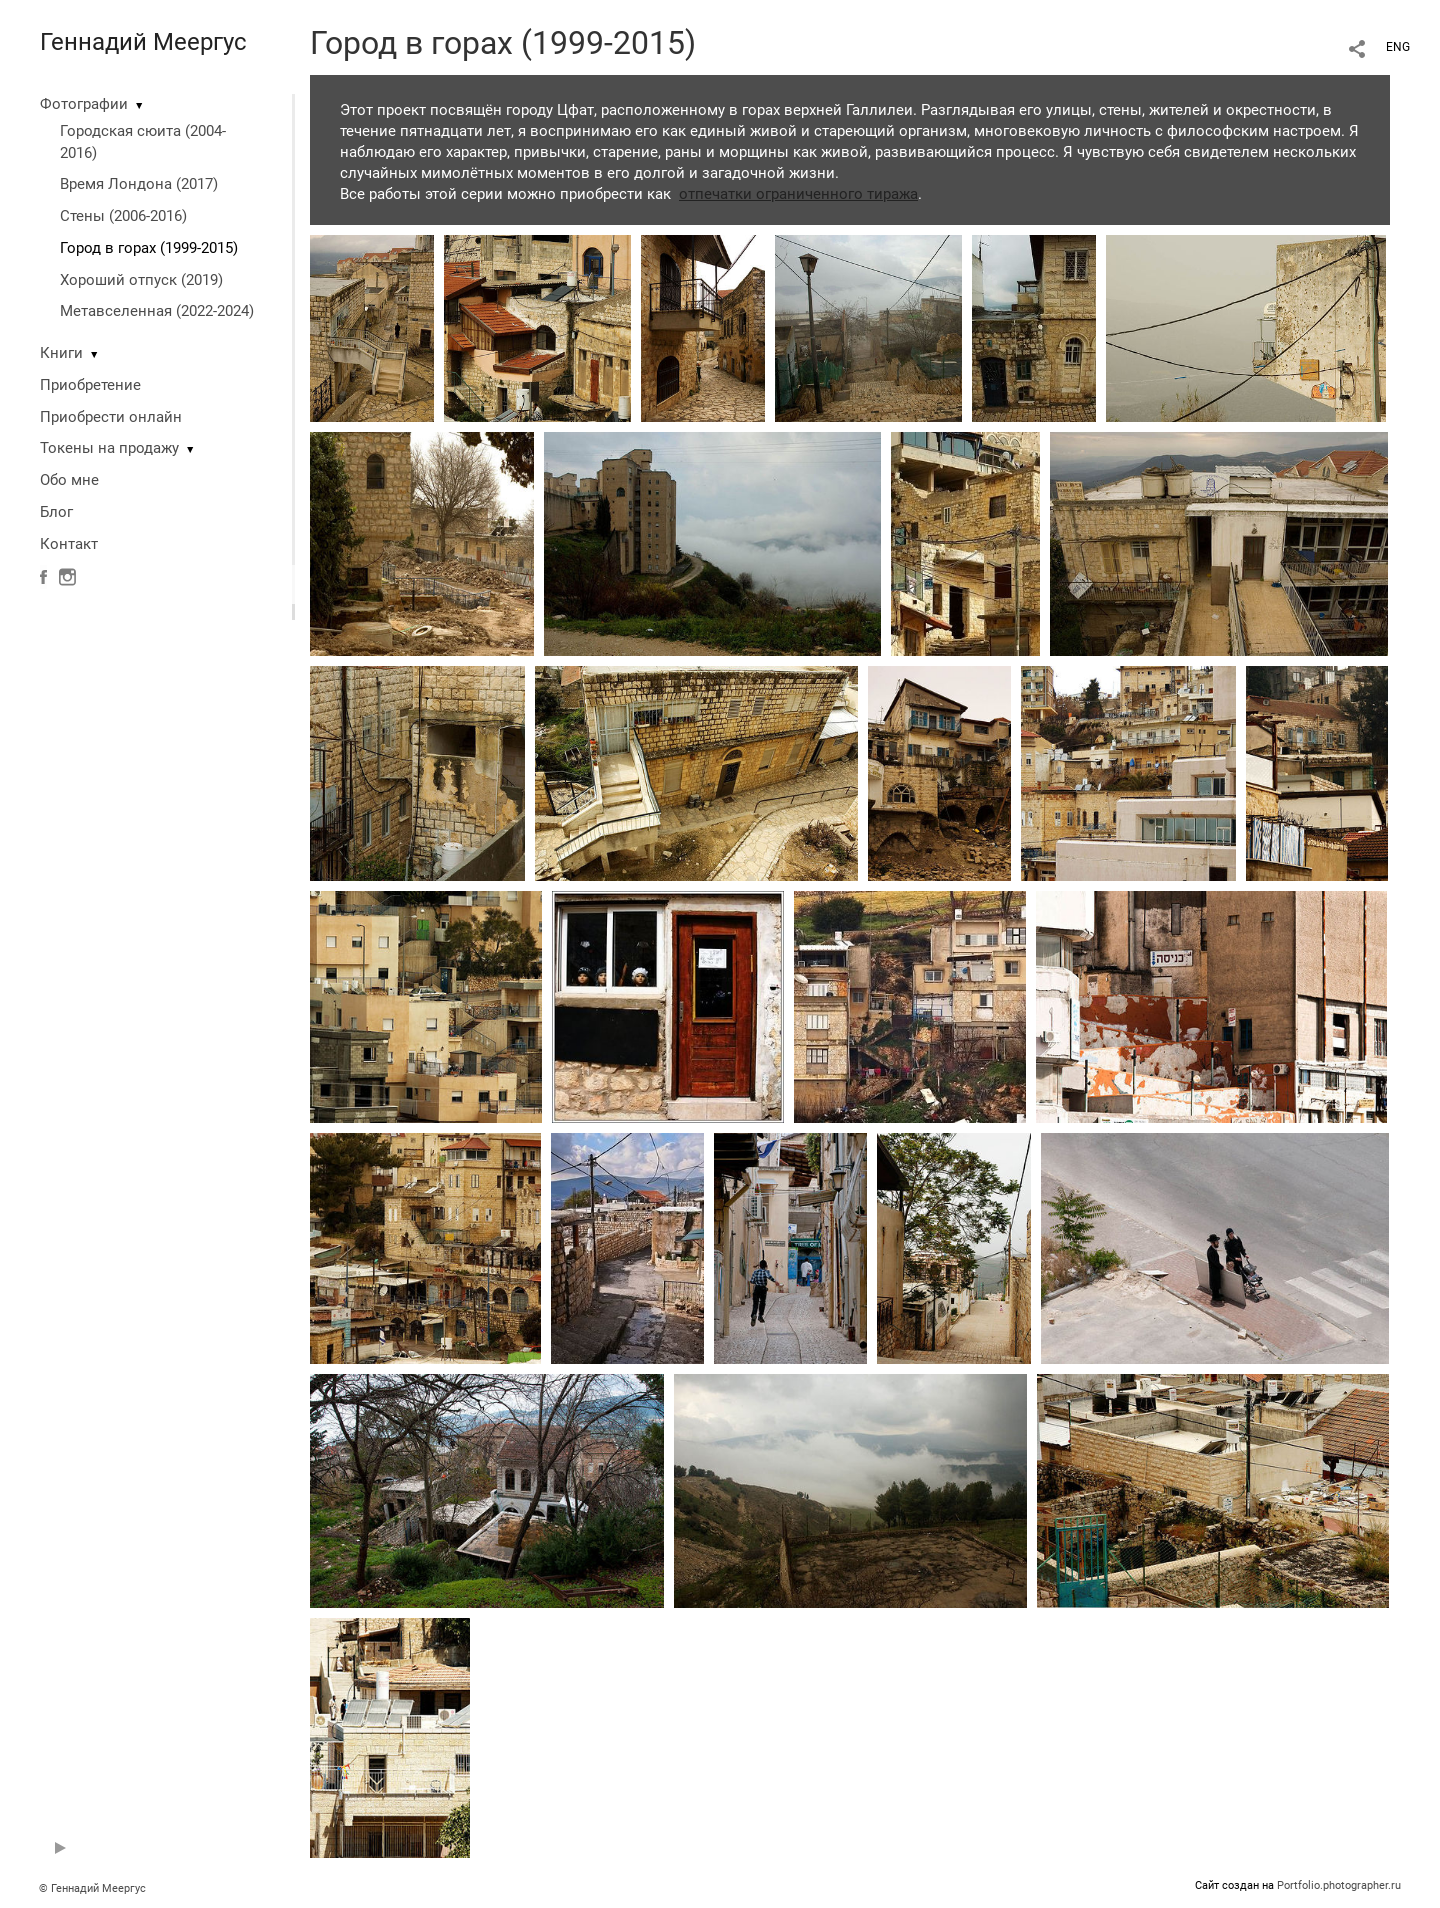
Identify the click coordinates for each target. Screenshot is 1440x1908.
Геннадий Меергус (143, 42)
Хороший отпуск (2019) (141, 280)
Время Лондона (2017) (139, 184)
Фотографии (84, 104)
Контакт (69, 544)
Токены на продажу (109, 448)
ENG (1398, 47)
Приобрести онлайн (111, 417)
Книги (61, 353)
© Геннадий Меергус (92, 1888)
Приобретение (90, 385)
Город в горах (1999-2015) (149, 248)
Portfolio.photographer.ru (1339, 1885)
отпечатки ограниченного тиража (798, 194)
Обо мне (69, 480)
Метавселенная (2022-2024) (157, 311)
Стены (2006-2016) (123, 216)
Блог (56, 512)
